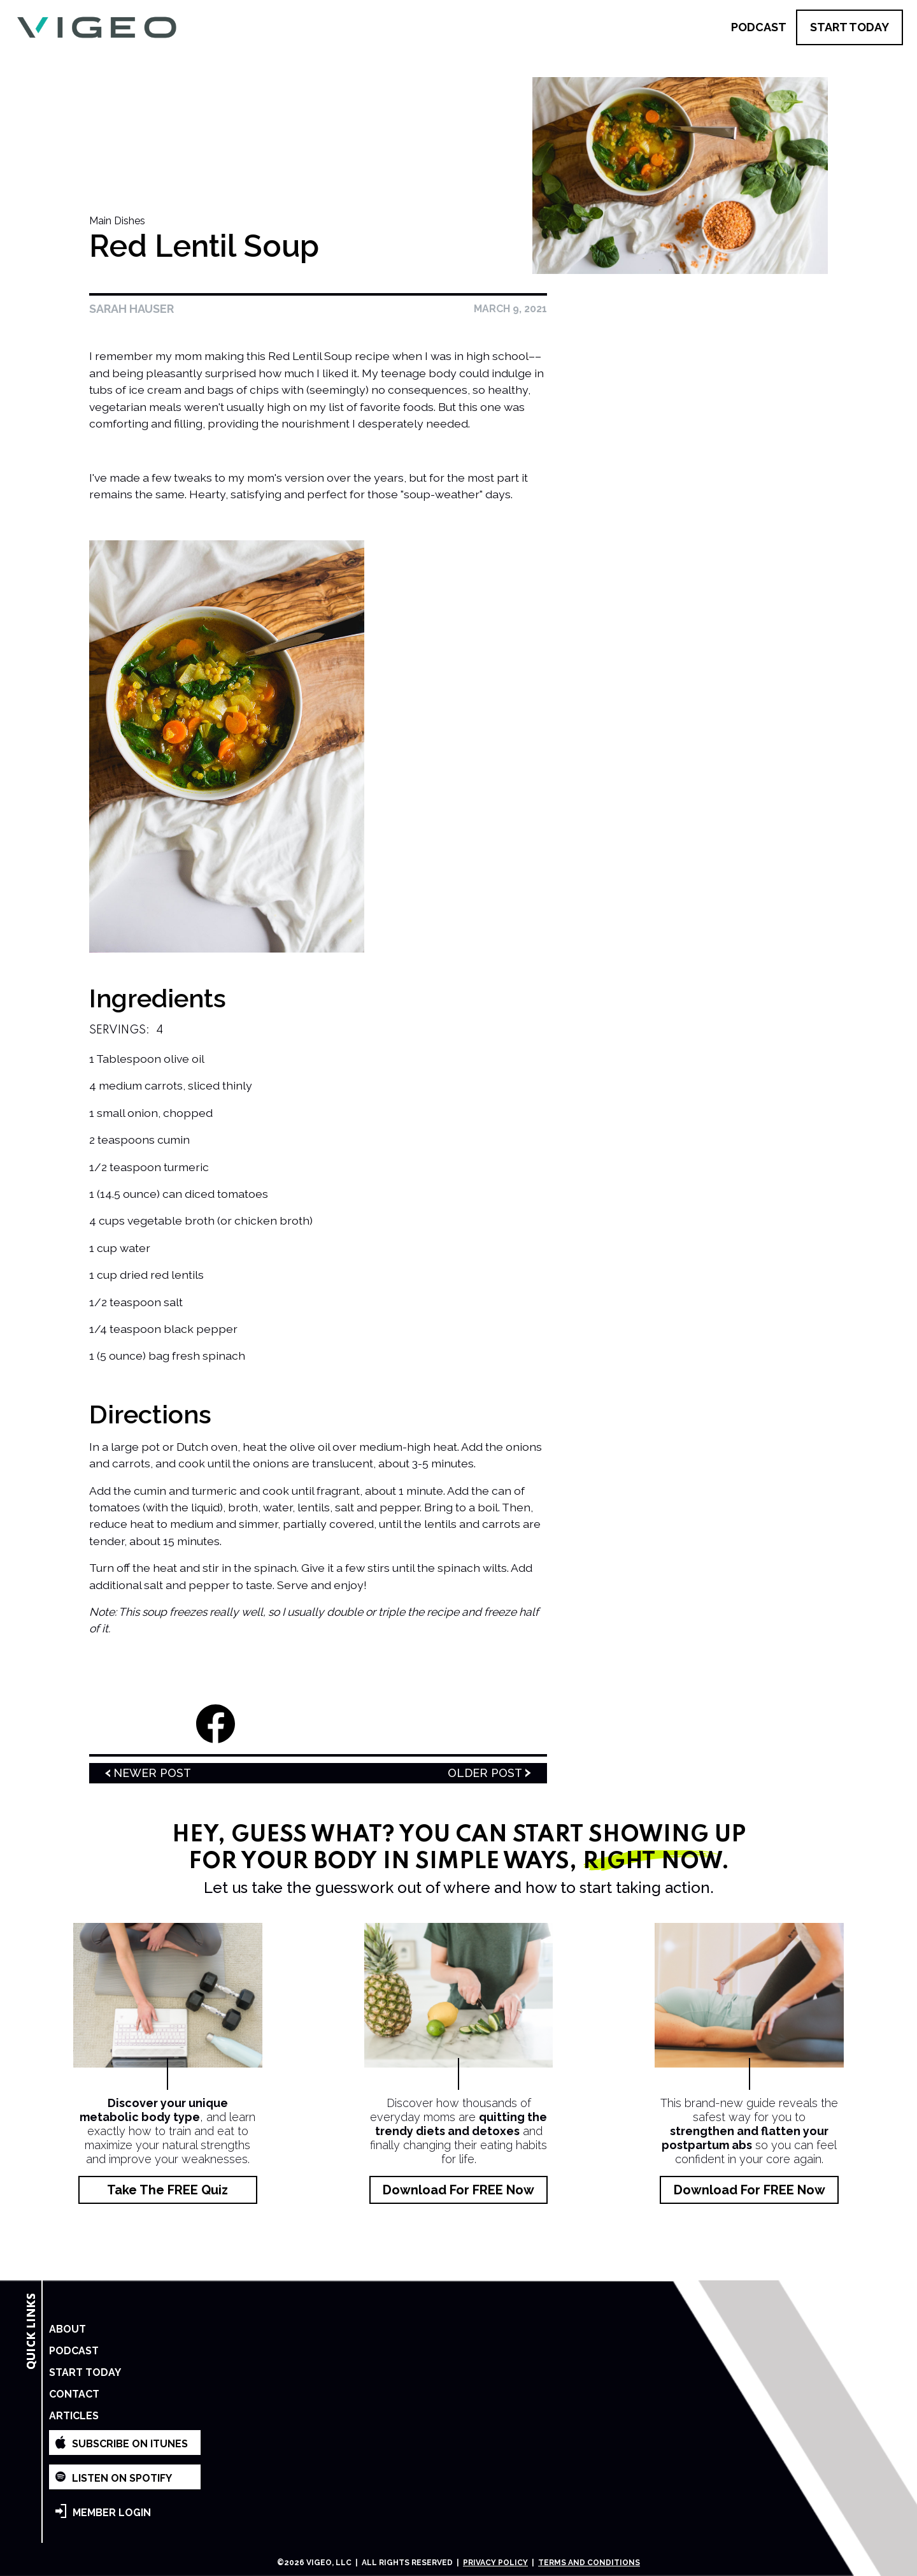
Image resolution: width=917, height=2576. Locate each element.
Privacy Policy (495, 2562)
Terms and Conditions (589, 2562)
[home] (96, 28)
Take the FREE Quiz (167, 2190)
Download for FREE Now (458, 2190)
